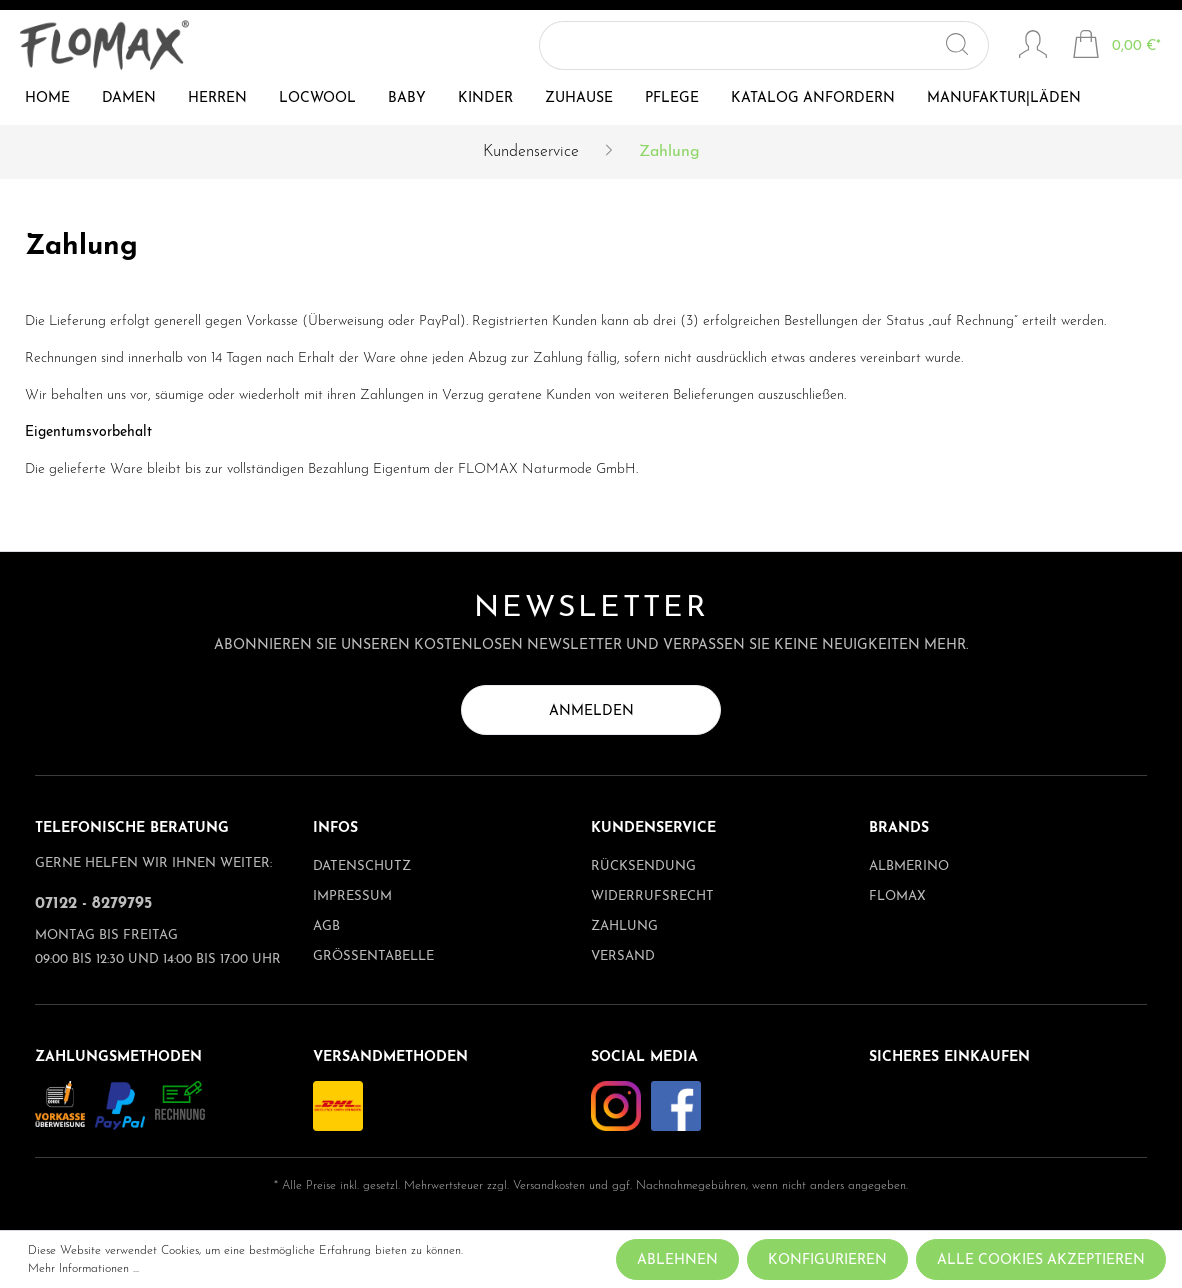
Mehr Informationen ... (83, 1269)
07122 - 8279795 (93, 904)
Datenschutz (362, 866)
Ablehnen (677, 1260)
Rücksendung (643, 866)
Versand (623, 956)
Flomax (897, 896)
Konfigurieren (827, 1260)
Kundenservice (653, 828)
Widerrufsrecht (652, 896)
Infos (335, 828)
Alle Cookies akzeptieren (1041, 1260)
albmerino (909, 866)
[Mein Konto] (1033, 47)
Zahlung (624, 926)
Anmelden (591, 711)
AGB (326, 926)
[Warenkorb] (1116, 47)
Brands (899, 828)
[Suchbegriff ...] (776, 45)
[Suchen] (969, 45)
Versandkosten (549, 1186)
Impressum (352, 896)
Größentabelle (373, 956)
